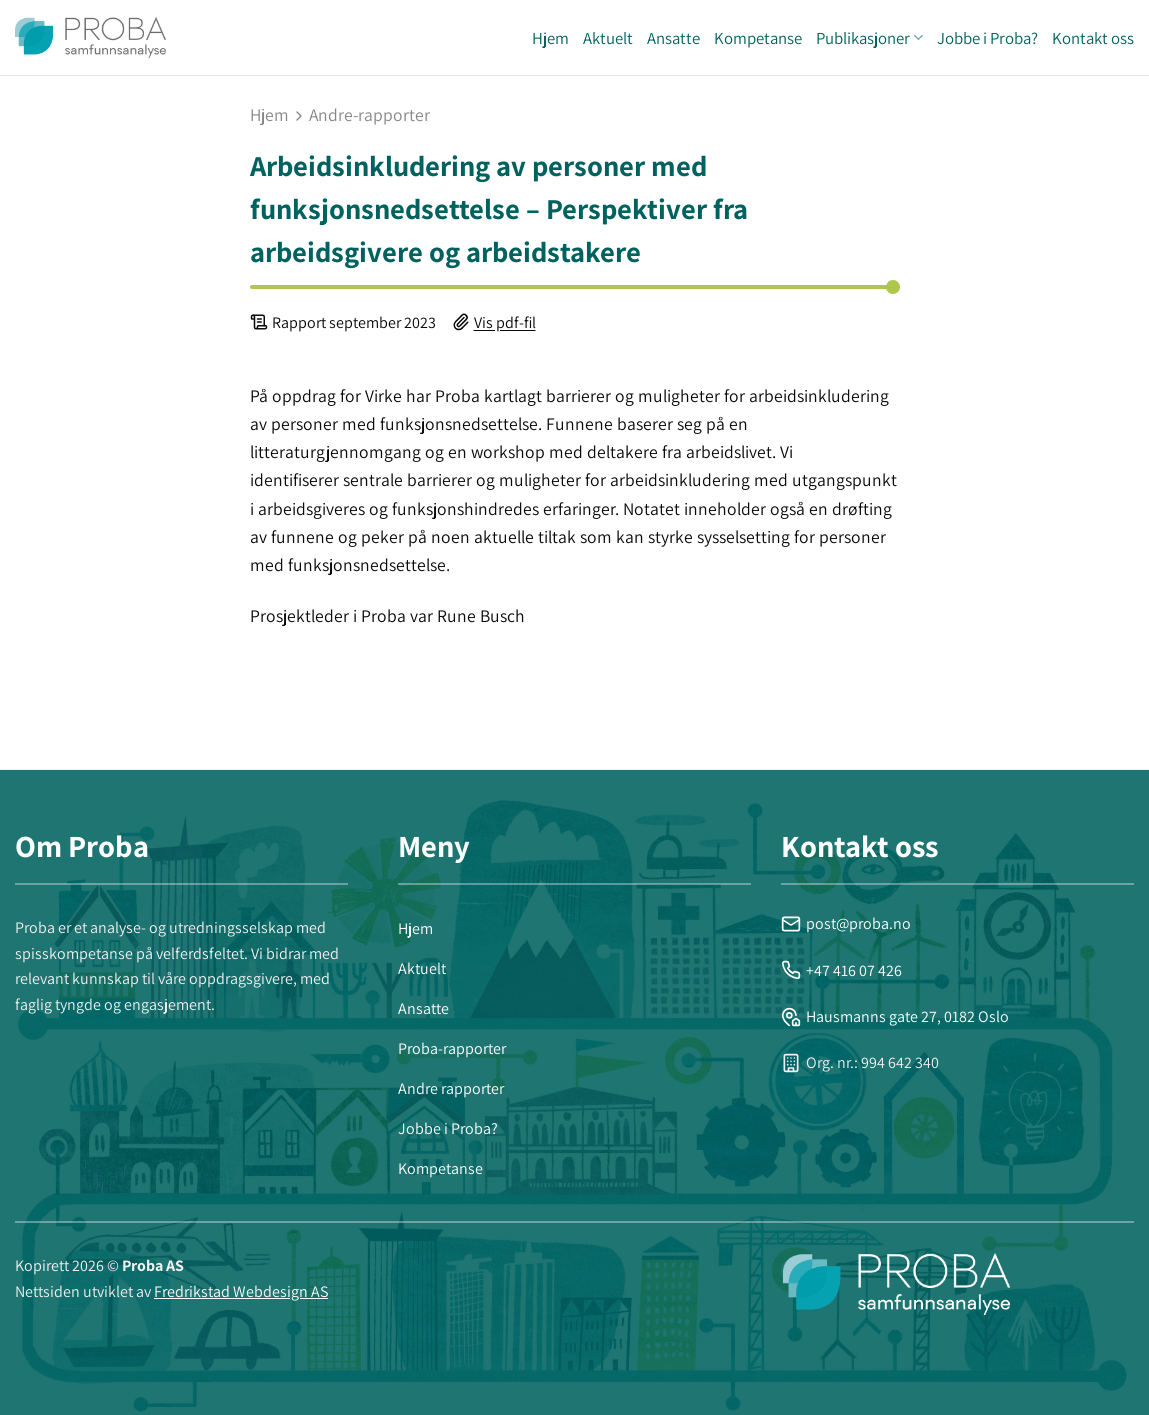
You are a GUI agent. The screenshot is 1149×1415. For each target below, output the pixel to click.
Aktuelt (608, 38)
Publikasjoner (869, 38)
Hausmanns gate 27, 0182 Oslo (895, 1016)
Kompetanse (758, 38)
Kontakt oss (1093, 38)
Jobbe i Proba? (987, 38)
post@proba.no (846, 923)
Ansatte (673, 38)
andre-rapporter (369, 115)
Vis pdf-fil (505, 322)
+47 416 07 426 (841, 970)
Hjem (550, 38)
